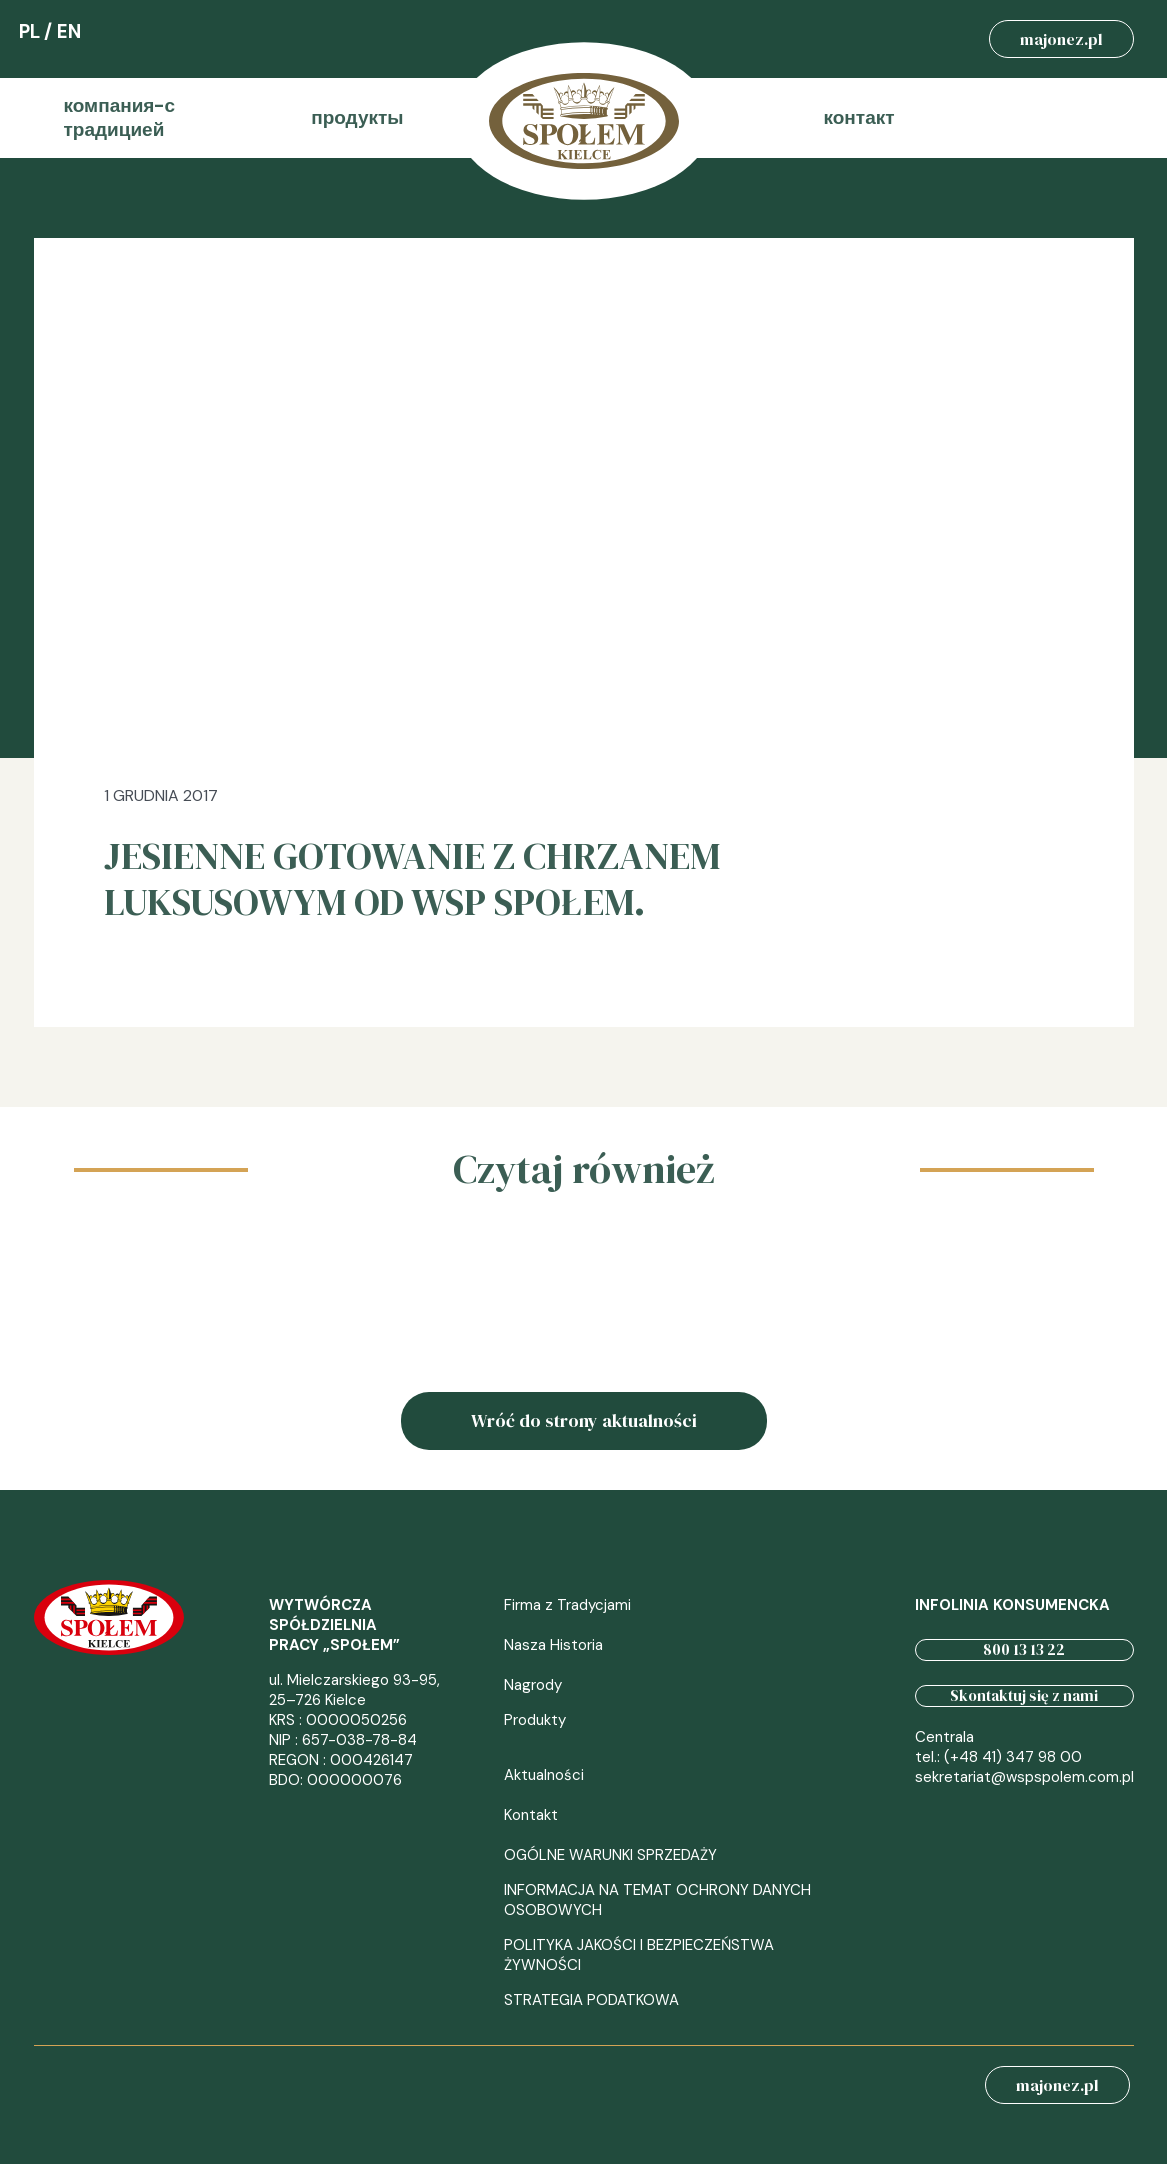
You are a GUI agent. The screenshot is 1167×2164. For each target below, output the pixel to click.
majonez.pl (1061, 39)
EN (69, 31)
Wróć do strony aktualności (584, 1420)
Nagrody (533, 1685)
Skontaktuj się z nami (1024, 1695)
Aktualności (544, 1775)
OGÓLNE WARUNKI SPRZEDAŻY (610, 1855)
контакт (859, 117)
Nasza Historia (553, 1645)
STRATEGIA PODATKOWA (591, 2000)
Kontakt (531, 1815)
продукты (357, 117)
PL (29, 31)
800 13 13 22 (1024, 1649)
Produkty (535, 1720)
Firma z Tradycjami (567, 1605)
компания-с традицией (120, 117)
